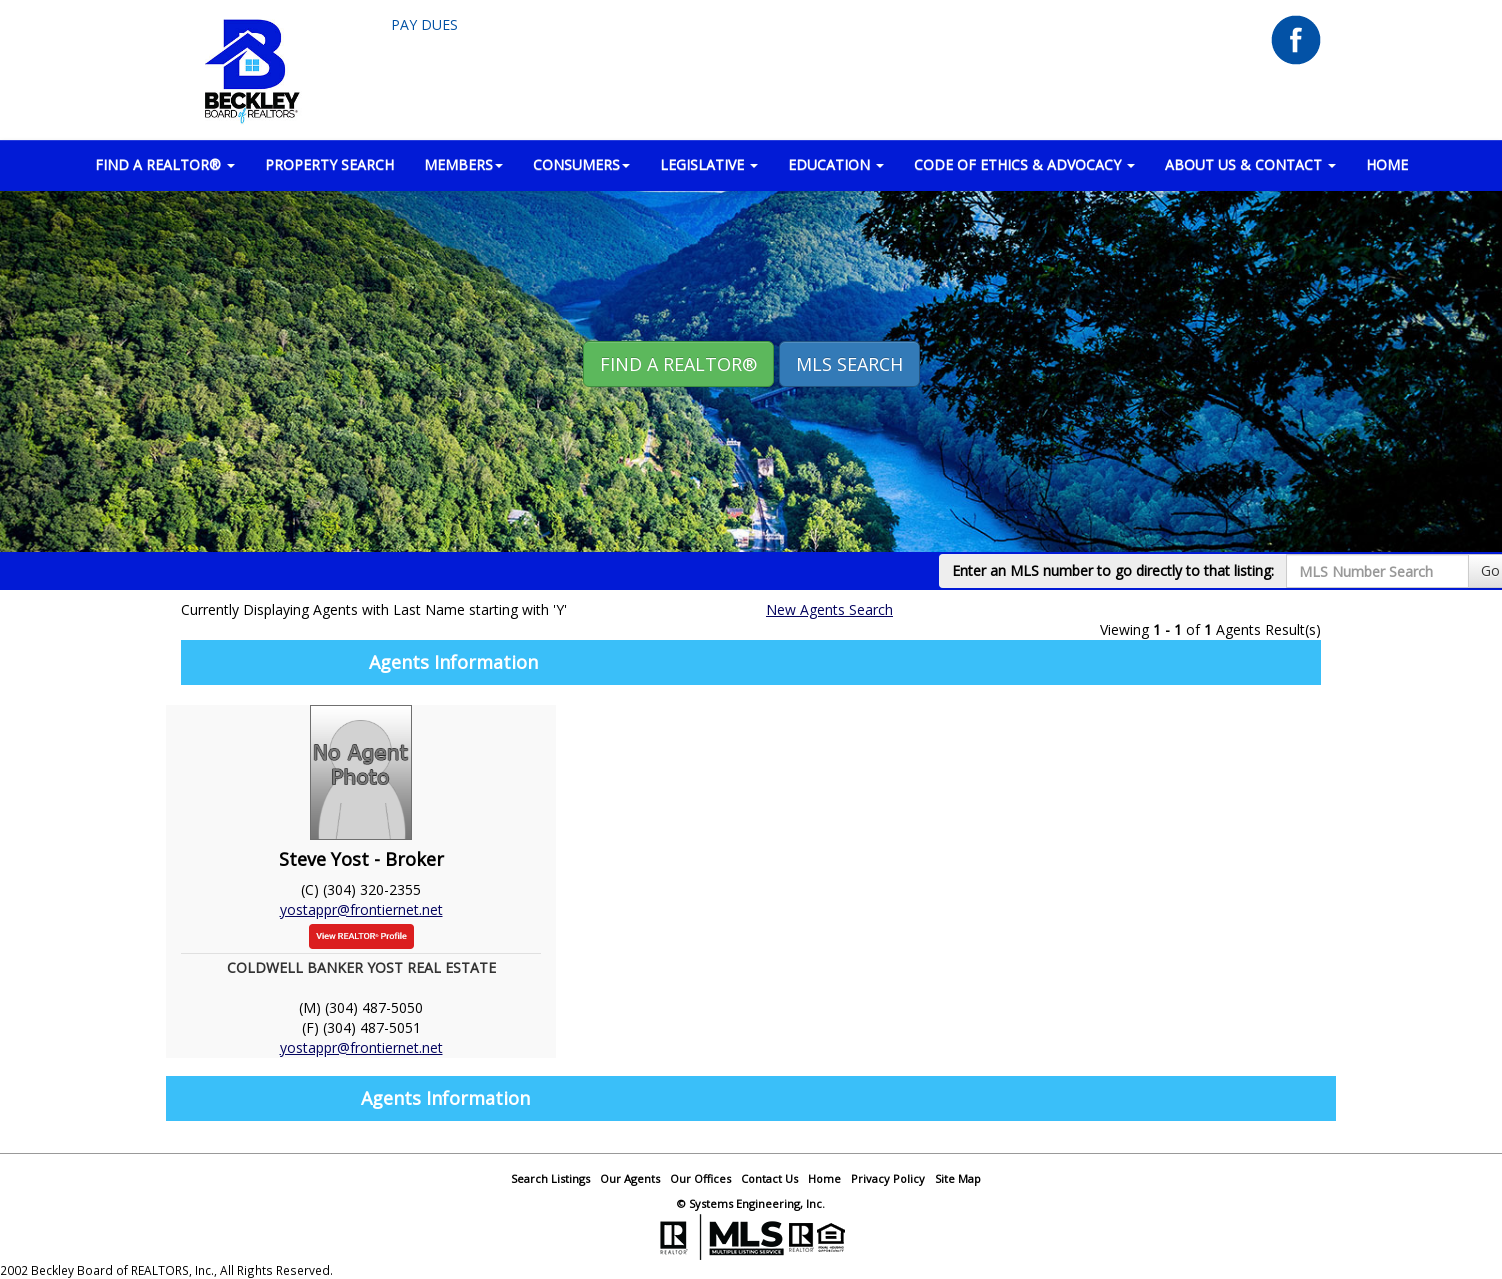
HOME (1387, 164)
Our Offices (700, 1178)
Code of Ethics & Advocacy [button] (1024, 164)
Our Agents (630, 1178)
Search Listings (550, 1178)
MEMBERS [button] (463, 164)
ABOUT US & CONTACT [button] (1250, 164)
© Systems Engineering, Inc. (751, 1203)
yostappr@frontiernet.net (361, 909)
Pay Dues (424, 24)
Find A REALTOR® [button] (678, 364)
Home (824, 1178)
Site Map (958, 1178)
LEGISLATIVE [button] (709, 164)
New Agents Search (829, 609)
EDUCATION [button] (836, 164)
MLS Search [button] (849, 364)
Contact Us (769, 1178)
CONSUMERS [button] (581, 164)
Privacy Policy (888, 1178)
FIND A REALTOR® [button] (165, 164)
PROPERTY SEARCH (329, 164)
